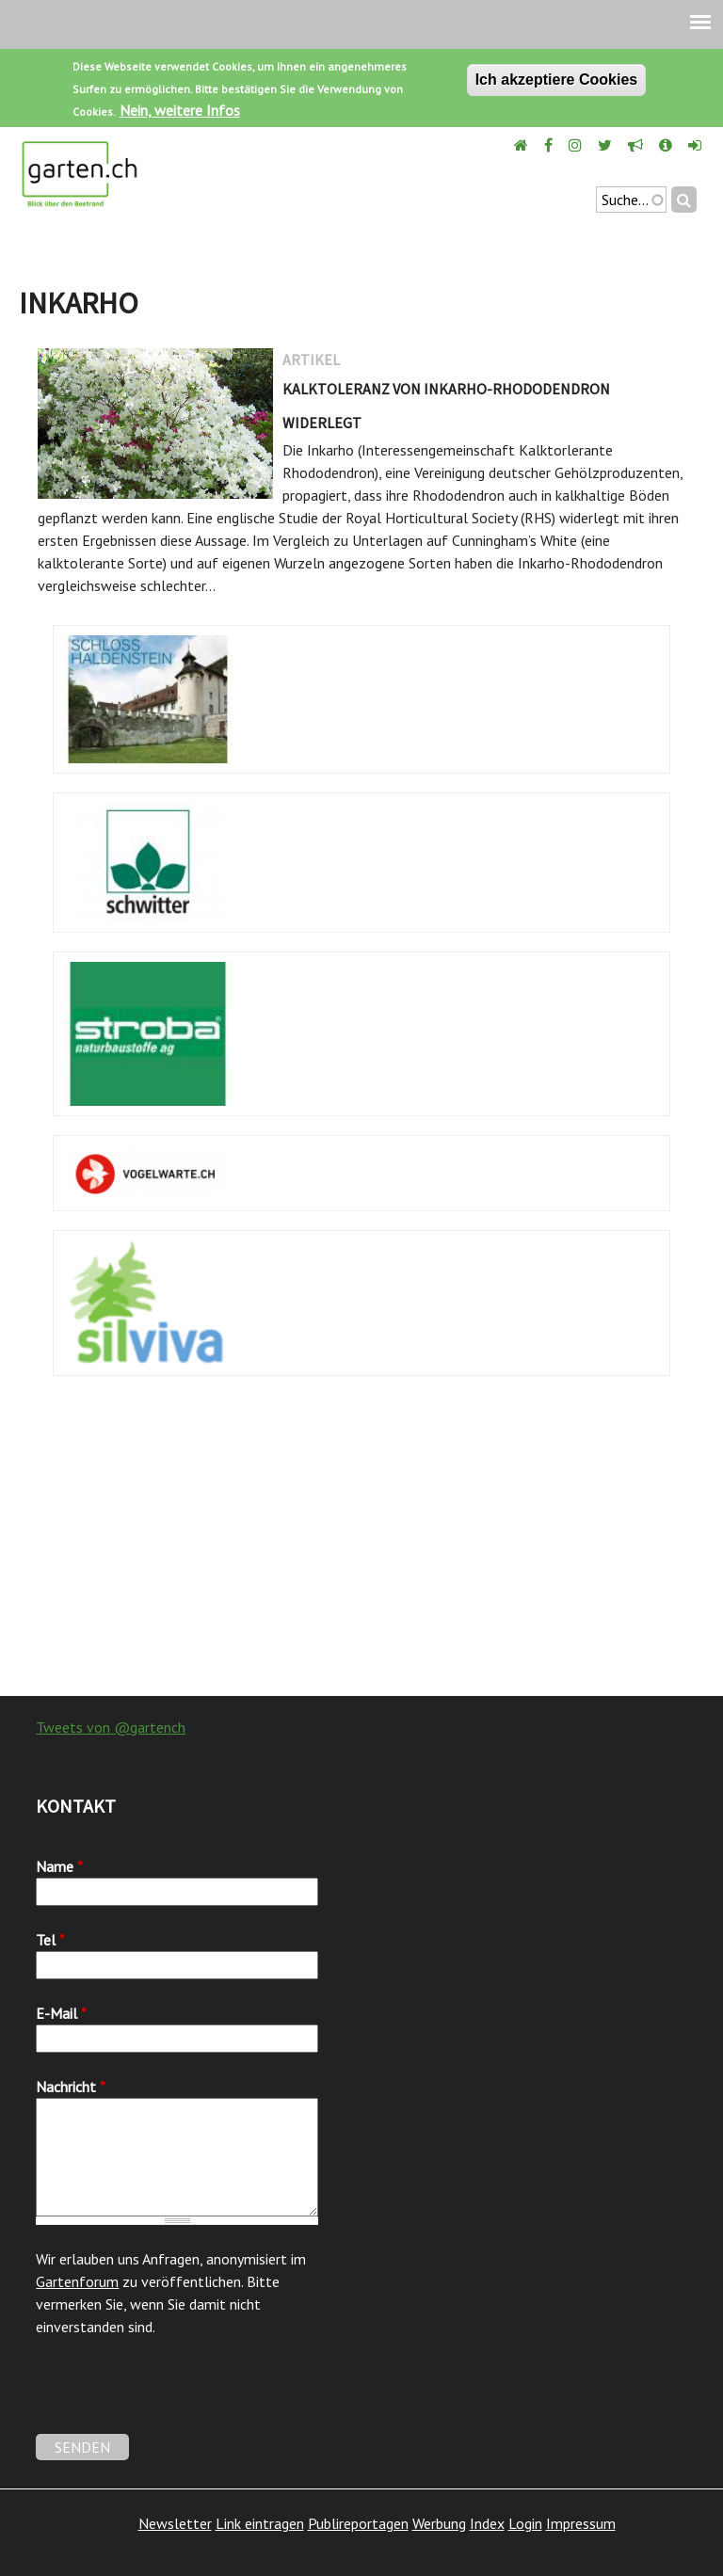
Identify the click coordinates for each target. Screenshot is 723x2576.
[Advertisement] (361, 1545)
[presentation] (179, 2397)
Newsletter (175, 2523)
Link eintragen (260, 2523)
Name (59, 1866)
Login (525, 2523)
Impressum (581, 2523)
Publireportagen (358, 2523)
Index (487, 2523)
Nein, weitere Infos (180, 110)
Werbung (439, 2523)
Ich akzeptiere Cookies (556, 80)
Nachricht (70, 2086)
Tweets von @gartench (110, 1727)
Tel (50, 1939)
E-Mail (61, 2013)
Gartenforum (77, 2281)
